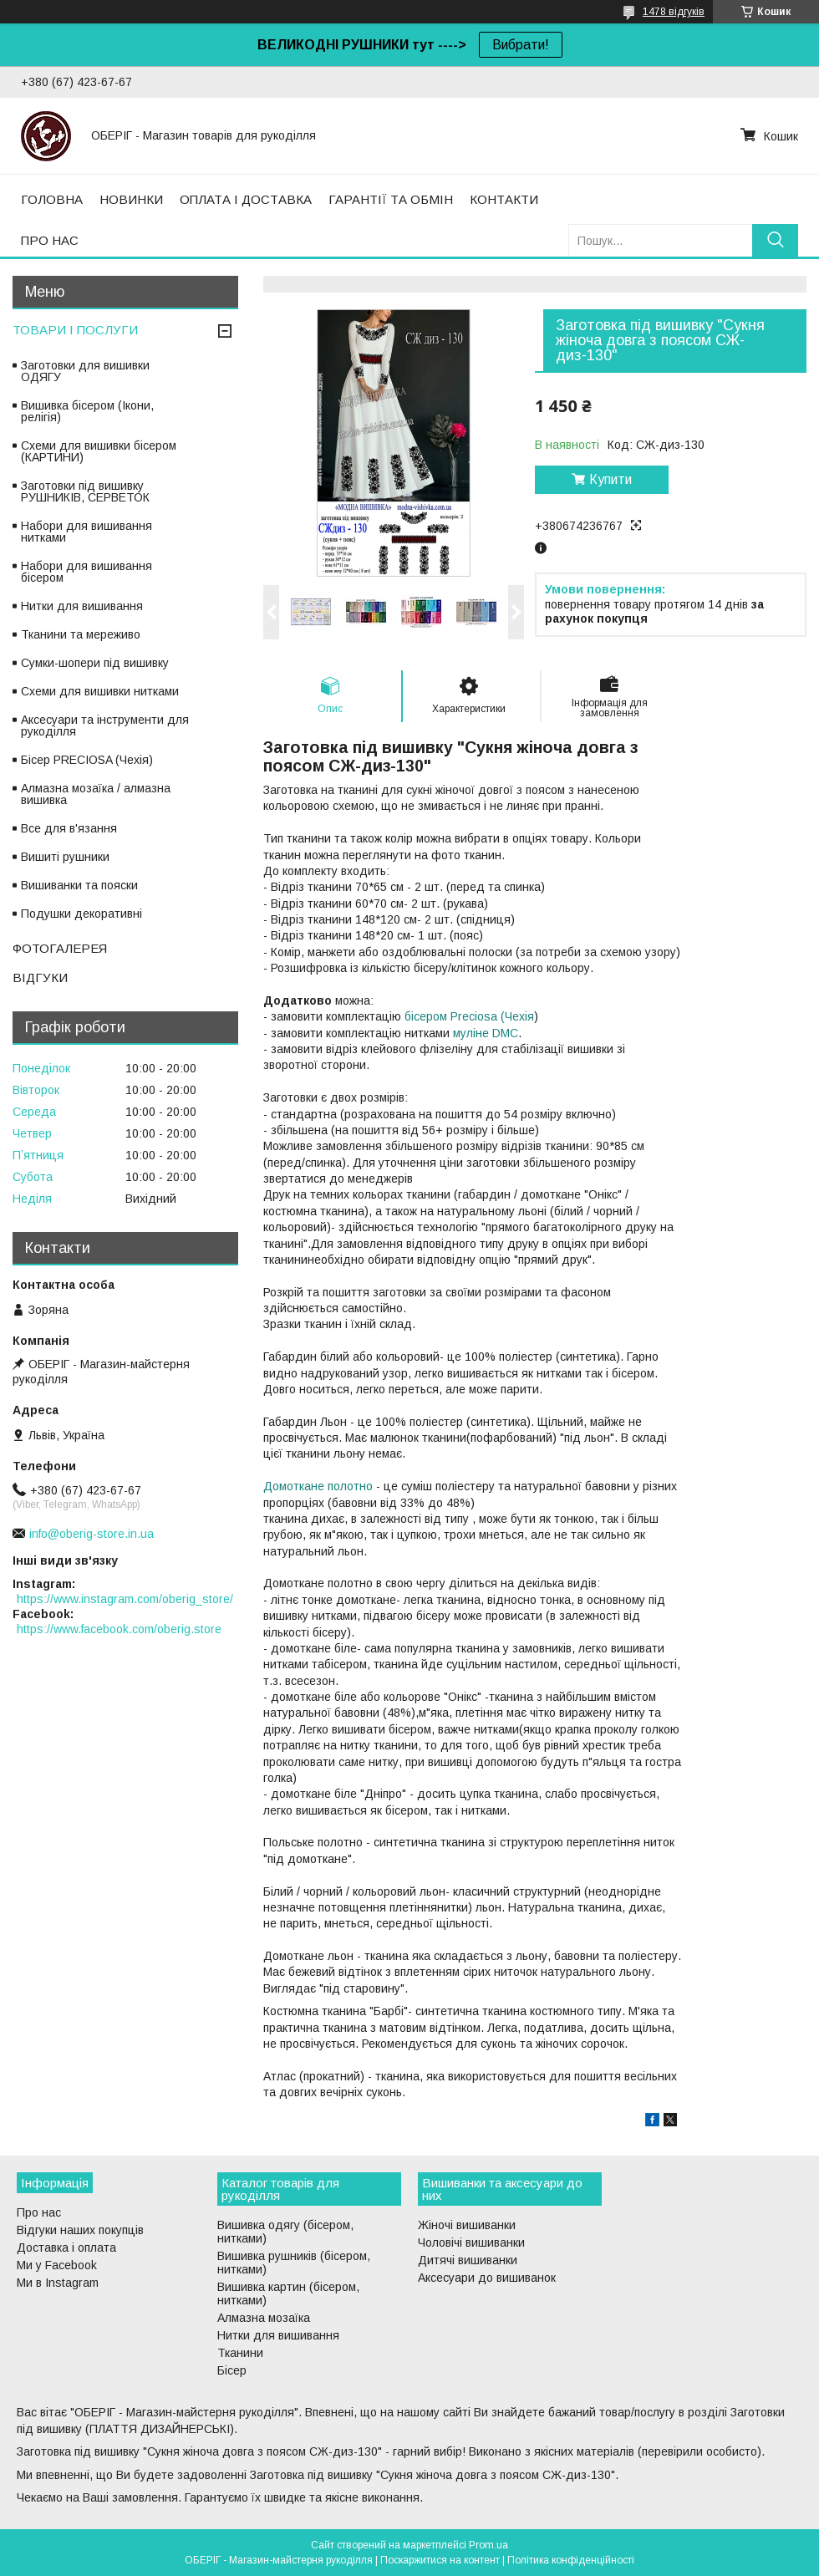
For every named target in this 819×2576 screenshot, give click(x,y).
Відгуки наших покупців (80, 2230)
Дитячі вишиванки (467, 2260)
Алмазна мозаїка (263, 2317)
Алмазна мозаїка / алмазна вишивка (95, 794)
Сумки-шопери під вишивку (95, 662)
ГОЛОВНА (52, 199)
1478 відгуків (674, 12)
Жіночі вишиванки (467, 2225)
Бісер (232, 2370)
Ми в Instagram (58, 2282)
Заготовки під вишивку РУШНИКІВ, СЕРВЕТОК (85, 491)
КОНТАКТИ (504, 199)
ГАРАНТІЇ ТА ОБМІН (390, 199)
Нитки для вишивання (82, 606)
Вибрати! (520, 45)
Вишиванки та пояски (79, 885)
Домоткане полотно (318, 1486)
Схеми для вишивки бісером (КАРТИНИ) (98, 451)
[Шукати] (775, 240)
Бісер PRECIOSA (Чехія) (87, 759)
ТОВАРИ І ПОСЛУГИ (75, 330)
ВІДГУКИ (40, 977)
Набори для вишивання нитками (86, 531)
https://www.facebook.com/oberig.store (119, 1629)
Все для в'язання (69, 828)
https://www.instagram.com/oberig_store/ (125, 1599)
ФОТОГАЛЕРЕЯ (60, 948)
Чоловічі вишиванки (471, 2242)
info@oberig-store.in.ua (91, 1533)
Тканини (240, 2353)
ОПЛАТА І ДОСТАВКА (246, 199)
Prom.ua (488, 2545)
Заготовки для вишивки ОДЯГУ (85, 371)
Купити (610, 479)
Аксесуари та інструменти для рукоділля (105, 725)
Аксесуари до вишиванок (487, 2277)
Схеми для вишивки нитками (100, 691)
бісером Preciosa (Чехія (469, 1016)
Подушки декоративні (81, 913)
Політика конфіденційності (570, 2560)
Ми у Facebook (57, 2265)
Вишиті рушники (65, 856)
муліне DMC (485, 1033)
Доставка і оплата (66, 2247)
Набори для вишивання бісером (86, 571)
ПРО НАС (50, 240)
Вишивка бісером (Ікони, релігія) (87, 411)
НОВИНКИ (131, 199)
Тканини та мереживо (80, 634)
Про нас (39, 2212)
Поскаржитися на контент (440, 2560)
